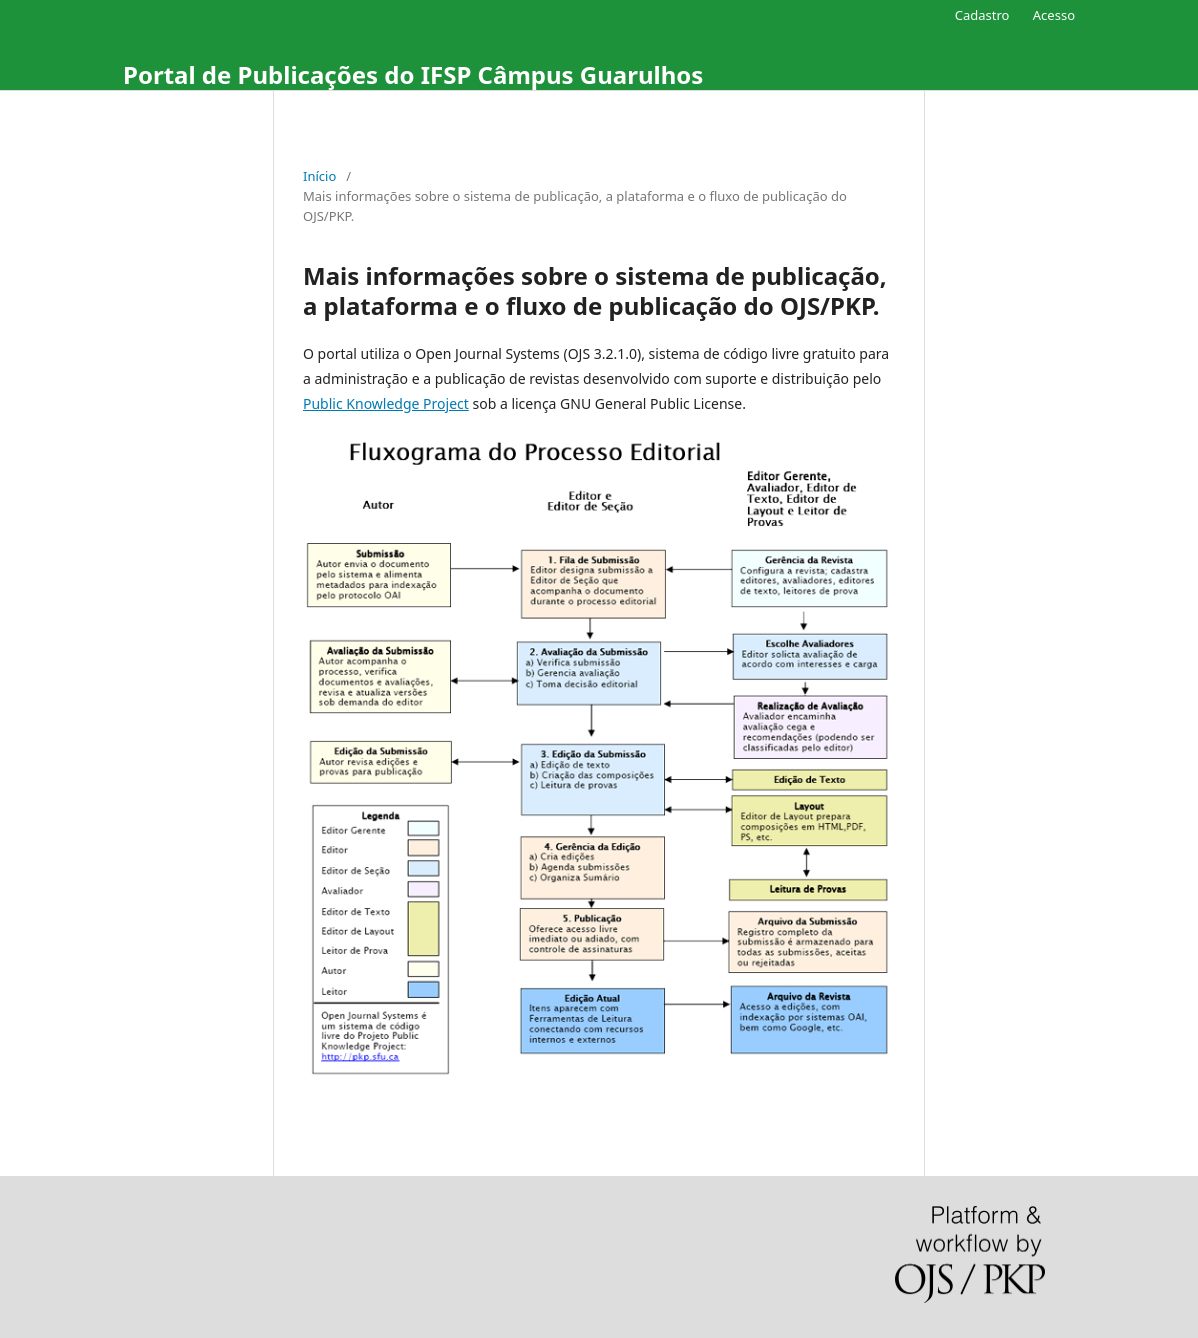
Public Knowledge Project (386, 403)
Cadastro (982, 15)
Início (319, 176)
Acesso (1054, 15)
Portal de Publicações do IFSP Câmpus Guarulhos (413, 74)
